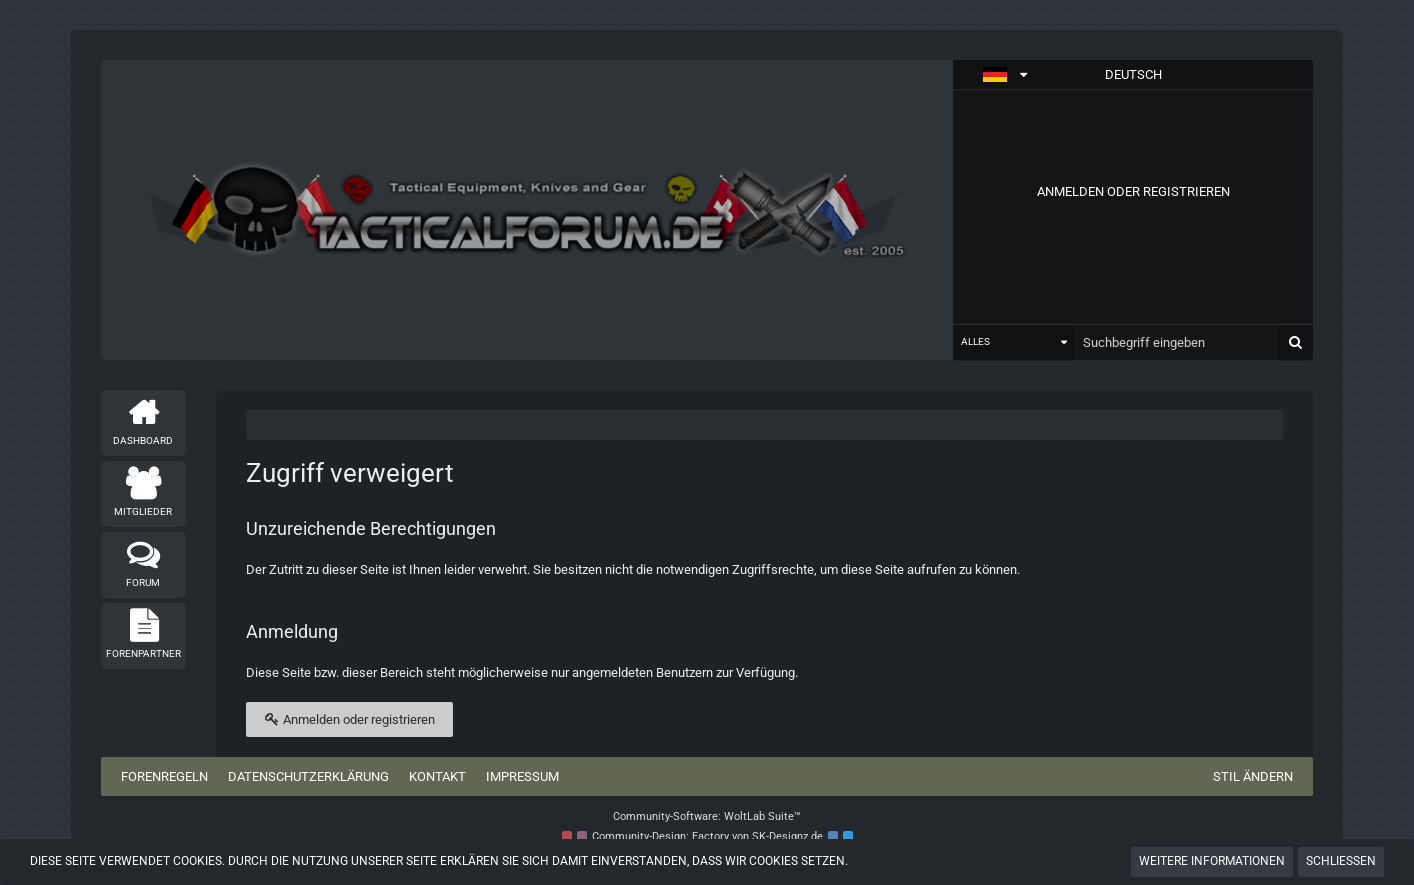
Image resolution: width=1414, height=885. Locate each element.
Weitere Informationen (1212, 861)
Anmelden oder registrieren (1133, 191)
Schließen (1341, 861)
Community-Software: (707, 816)
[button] (1133, 75)
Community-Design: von (707, 836)
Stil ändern (1253, 776)
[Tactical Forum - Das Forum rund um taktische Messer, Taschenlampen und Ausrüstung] (527, 210)
